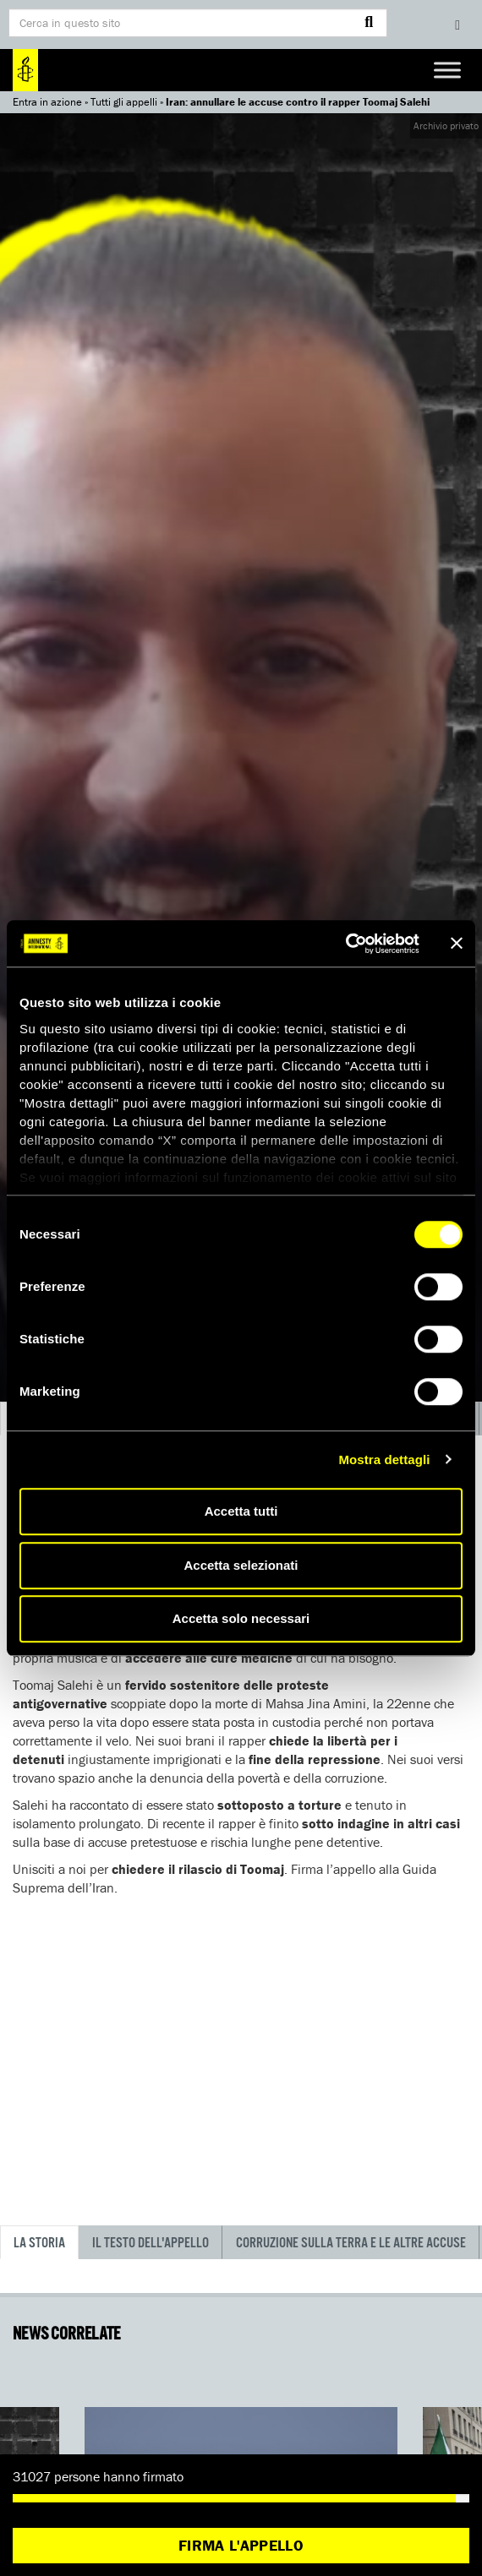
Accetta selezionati (240, 1565)
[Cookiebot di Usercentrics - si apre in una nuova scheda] (345, 944)
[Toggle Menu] (447, 70)
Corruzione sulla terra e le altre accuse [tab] (351, 2243)
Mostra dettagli (384, 1459)
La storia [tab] (39, 2243)
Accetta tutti (241, 1511)
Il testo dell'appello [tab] (150, 2243)
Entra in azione (47, 102)
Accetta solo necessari (241, 1618)
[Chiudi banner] (457, 944)
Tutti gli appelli (123, 102)
